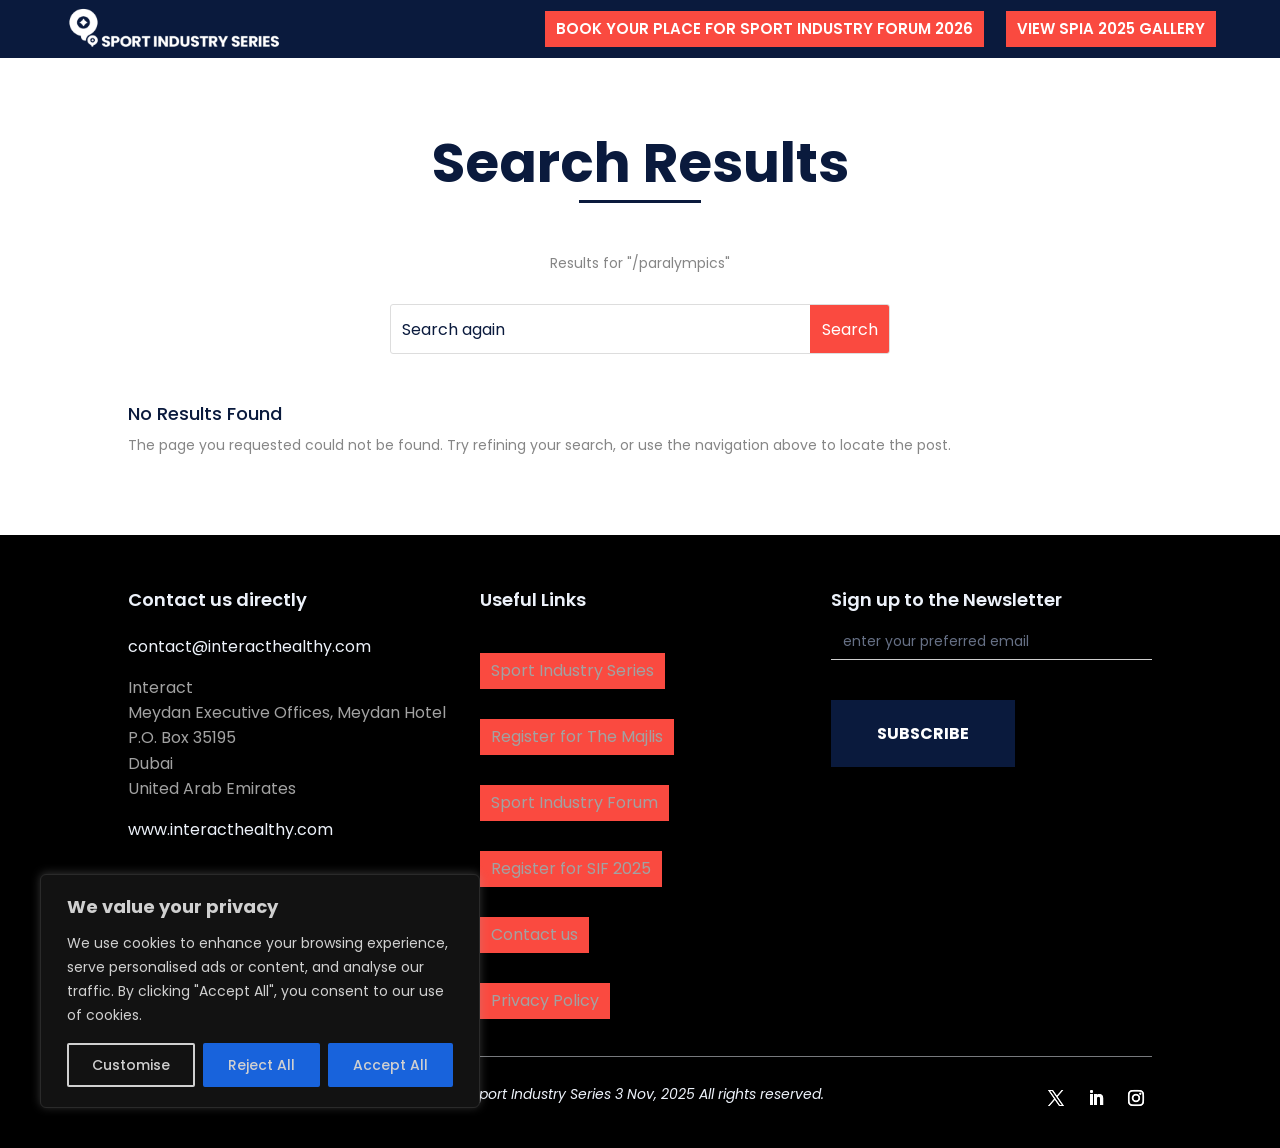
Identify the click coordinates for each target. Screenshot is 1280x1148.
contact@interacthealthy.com (249, 646)
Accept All (390, 1065)
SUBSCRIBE (923, 733)
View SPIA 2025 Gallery (1111, 28)
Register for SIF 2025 (571, 868)
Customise (131, 1065)
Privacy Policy (545, 1000)
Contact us (534, 934)
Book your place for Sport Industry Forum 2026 (764, 28)
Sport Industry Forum (574, 802)
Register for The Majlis (577, 736)
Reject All (261, 1065)
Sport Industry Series (572, 670)
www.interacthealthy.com (230, 829)
